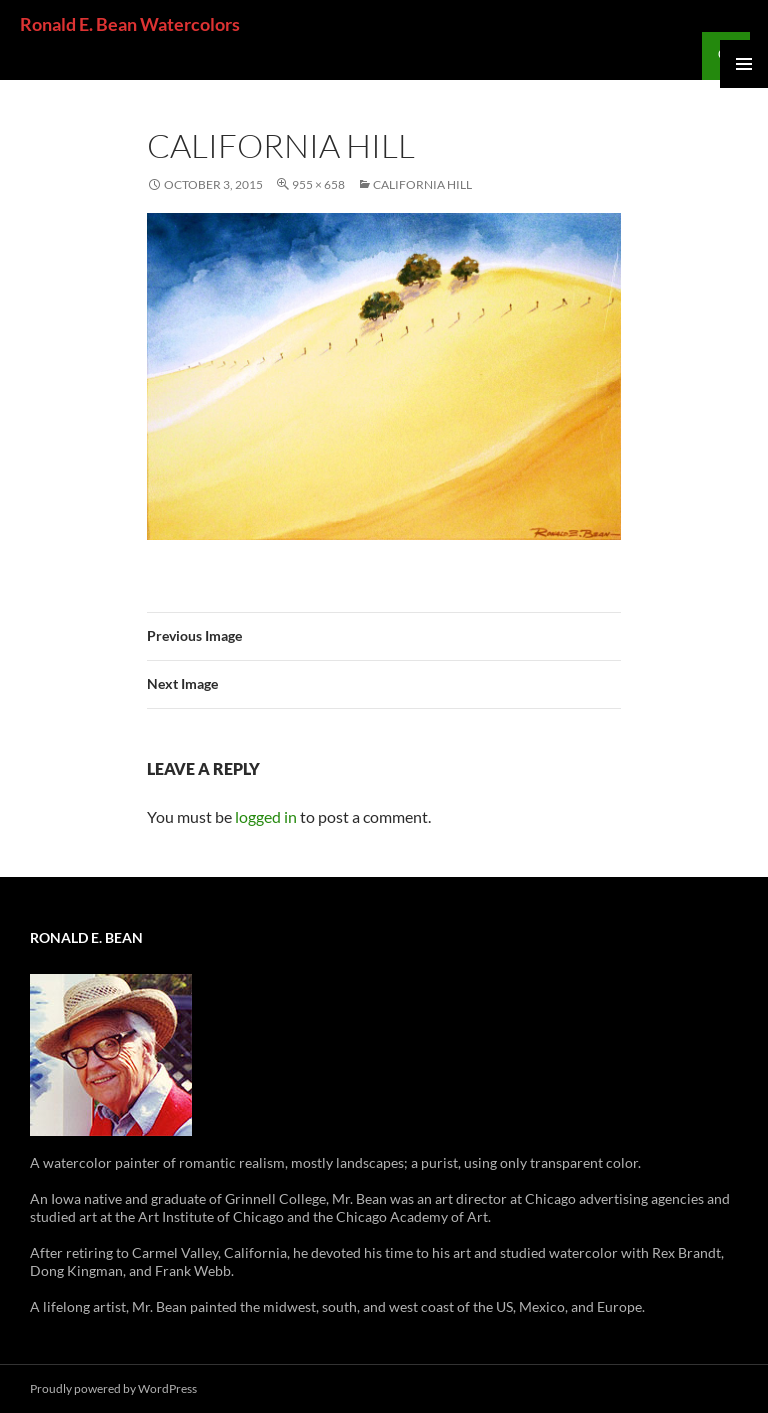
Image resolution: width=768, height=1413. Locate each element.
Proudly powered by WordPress (113, 1388)
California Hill (422, 184)
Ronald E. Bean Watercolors (130, 24)
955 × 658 (318, 184)
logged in (266, 816)
